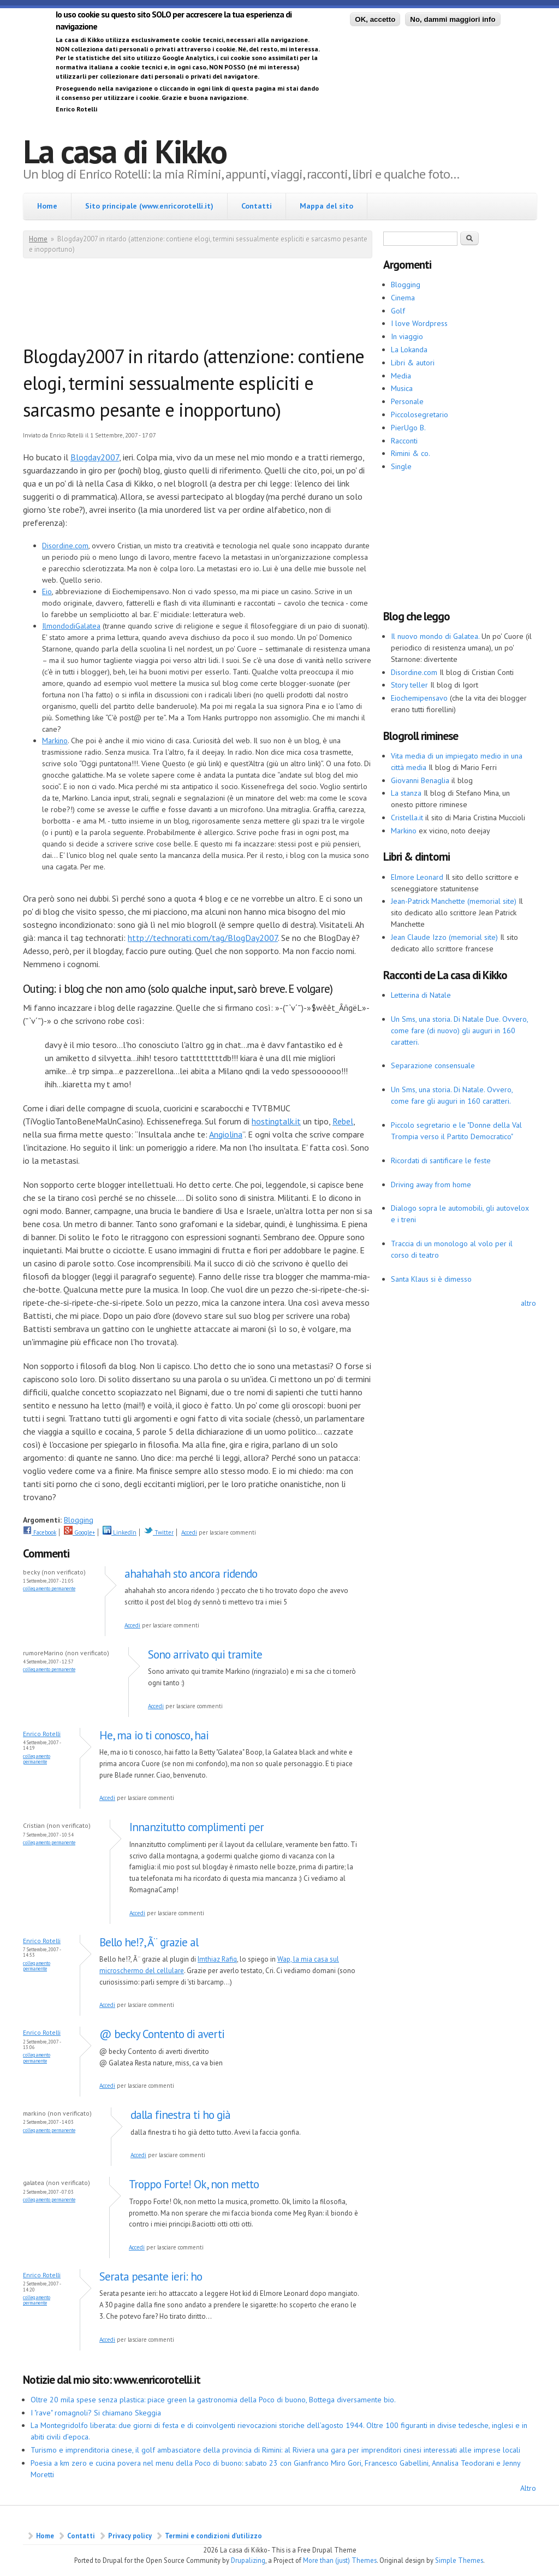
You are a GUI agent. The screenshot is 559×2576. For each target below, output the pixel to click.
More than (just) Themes (340, 2560)
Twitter (159, 1532)
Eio (47, 591)
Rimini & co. (410, 453)
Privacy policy (130, 2535)
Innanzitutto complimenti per (196, 1827)
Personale (407, 401)
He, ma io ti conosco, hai (154, 1735)
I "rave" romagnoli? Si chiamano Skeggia (96, 2413)
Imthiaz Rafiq (217, 1959)
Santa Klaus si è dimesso (431, 1279)
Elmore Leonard (417, 877)
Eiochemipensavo (419, 698)
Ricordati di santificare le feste (441, 1160)
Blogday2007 (94, 457)
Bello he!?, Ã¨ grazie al (148, 1942)
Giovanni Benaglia (420, 780)
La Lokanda (409, 349)
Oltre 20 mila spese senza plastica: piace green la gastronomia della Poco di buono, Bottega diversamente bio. (213, 2400)
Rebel (342, 1121)
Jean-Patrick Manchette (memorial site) (453, 901)
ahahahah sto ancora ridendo (190, 1573)
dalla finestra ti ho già (180, 2114)
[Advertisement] (221, 304)
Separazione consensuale (433, 1065)
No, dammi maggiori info (452, 19)
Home (47, 206)
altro (528, 1303)
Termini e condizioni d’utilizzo (213, 2535)
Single (401, 466)
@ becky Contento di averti (161, 2034)
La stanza (406, 793)
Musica (402, 388)
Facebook (39, 1532)
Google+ (79, 1532)
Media (401, 376)
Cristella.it (407, 817)
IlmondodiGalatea (71, 626)
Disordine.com (65, 545)
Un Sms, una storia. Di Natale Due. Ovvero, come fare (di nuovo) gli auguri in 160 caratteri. (459, 1030)
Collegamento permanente (49, 1588)
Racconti (404, 441)
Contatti (256, 206)
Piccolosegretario (419, 414)
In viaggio (407, 336)
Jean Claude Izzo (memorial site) (444, 937)
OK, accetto (375, 19)
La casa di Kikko (125, 151)
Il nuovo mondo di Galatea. (435, 636)
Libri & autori (413, 363)
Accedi (189, 1532)
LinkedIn (119, 1532)
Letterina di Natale (421, 995)
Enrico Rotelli (42, 1734)
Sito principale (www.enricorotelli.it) (149, 206)
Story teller (409, 685)
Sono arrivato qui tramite (205, 1654)
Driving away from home (431, 1184)
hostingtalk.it (276, 1121)
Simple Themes (459, 2560)
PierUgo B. (408, 428)
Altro (528, 2488)
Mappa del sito (326, 206)
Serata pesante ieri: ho (150, 2276)
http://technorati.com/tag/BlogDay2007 (203, 937)
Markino (55, 740)
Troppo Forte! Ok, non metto (194, 2184)
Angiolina (225, 1134)
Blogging (78, 1520)
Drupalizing (248, 2560)
